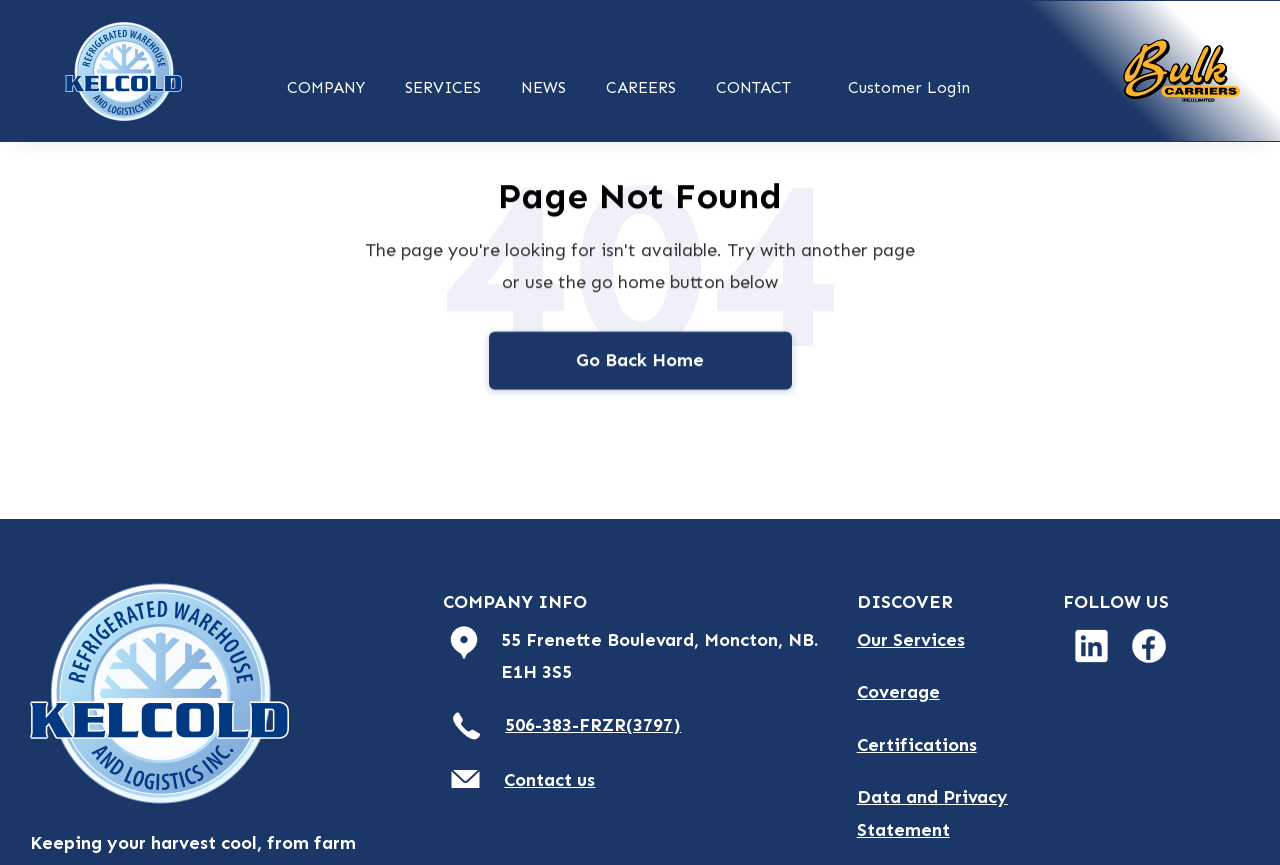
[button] (326, 85)
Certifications (917, 745)
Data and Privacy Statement (932, 813)
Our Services (911, 640)
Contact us (549, 780)
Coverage (898, 692)
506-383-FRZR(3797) (593, 725)
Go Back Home (640, 362)
